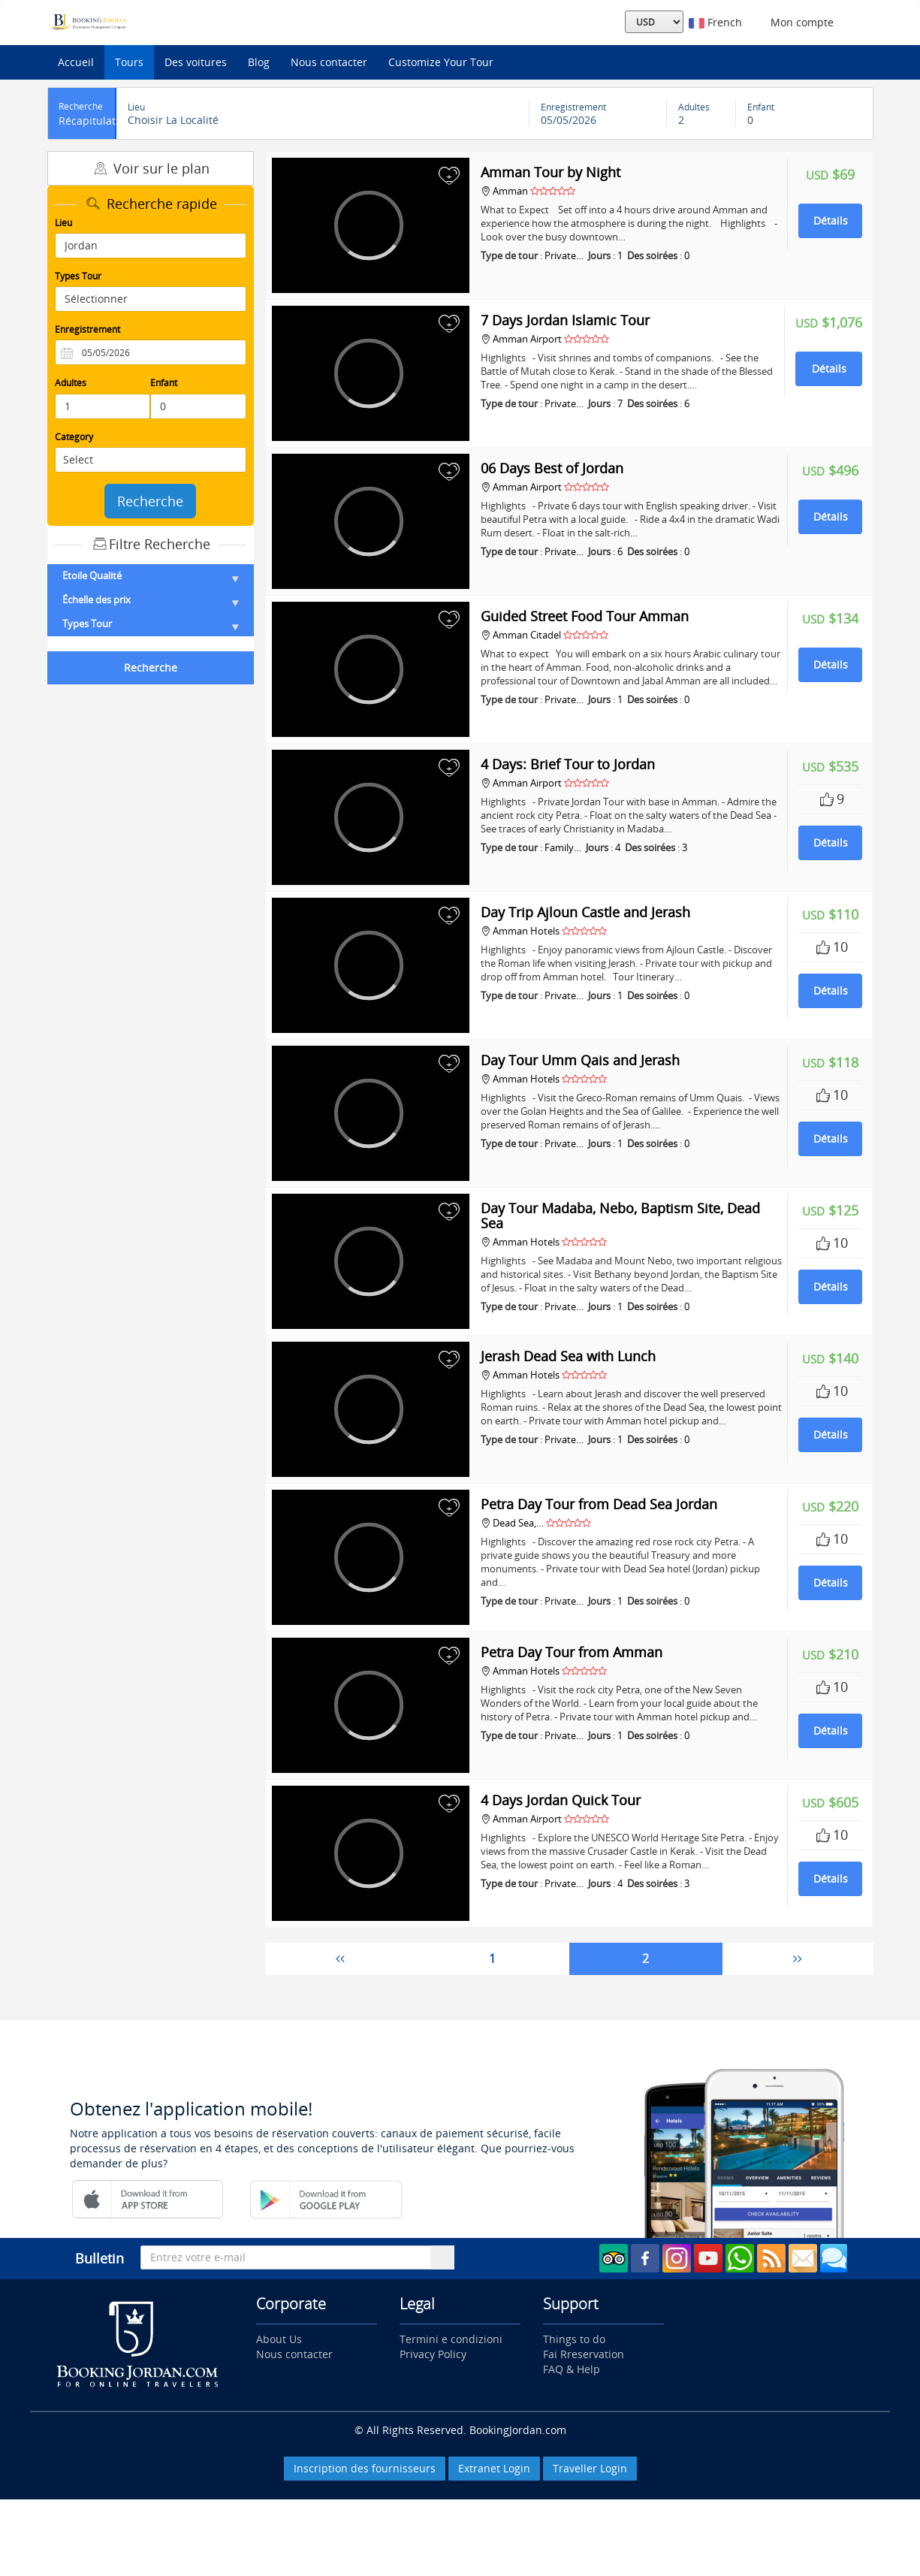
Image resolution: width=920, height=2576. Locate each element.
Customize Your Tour (440, 62)
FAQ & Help (571, 2369)
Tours (129, 62)
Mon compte (799, 22)
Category (74, 436)
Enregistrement (87, 329)
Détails (830, 220)
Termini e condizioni (451, 2339)
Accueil (76, 62)
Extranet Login (494, 2468)
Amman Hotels (520, 931)
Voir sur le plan (150, 168)
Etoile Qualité (150, 575)
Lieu (63, 222)
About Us (279, 2339)
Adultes (70, 382)
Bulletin (99, 2258)
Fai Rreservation (583, 2354)
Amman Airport (521, 339)
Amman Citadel (520, 635)
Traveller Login (590, 2468)
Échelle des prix (150, 599)
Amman (505, 191)
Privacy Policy (433, 2354)
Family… (562, 847)
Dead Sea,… (512, 1523)
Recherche (150, 501)
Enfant (163, 382)
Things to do (574, 2339)
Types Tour (78, 276)
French (715, 22)
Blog (259, 62)
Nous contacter (329, 62)
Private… (564, 255)
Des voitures (195, 62)
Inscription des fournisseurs (365, 2468)
